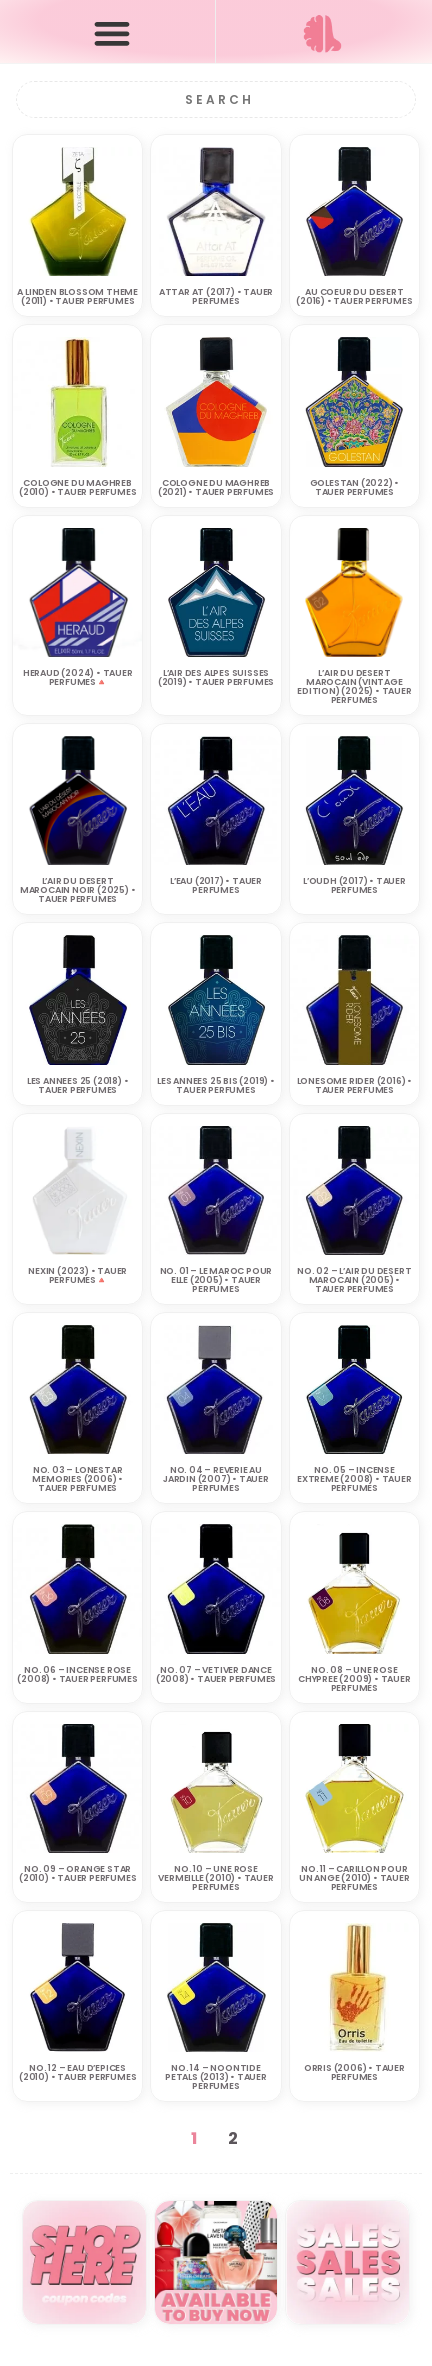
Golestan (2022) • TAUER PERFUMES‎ (355, 487)
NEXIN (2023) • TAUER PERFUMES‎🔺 (77, 1275)
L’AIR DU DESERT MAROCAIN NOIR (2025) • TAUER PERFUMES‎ (78, 890)
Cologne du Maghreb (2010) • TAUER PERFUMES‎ (77, 487)
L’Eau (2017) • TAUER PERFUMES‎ (216, 885)
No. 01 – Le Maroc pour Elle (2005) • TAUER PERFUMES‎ (216, 1280)
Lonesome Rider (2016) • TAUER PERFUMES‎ (354, 1085)
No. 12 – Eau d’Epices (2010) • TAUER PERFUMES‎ (77, 2072)
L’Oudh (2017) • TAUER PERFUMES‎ (354, 885)
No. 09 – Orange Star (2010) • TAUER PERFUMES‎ (77, 1873)
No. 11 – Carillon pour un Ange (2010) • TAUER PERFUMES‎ (354, 1878)
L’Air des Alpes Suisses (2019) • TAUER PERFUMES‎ (216, 677)
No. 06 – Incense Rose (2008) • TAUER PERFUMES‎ (77, 1674)
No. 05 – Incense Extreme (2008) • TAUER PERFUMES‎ (354, 1479)
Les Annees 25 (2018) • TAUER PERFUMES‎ (78, 1085)
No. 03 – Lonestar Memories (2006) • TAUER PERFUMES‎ (77, 1479)
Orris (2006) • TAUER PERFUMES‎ (354, 2072)
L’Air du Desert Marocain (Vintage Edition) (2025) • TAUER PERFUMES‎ (354, 686)
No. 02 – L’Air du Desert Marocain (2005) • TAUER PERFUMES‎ (354, 1280)
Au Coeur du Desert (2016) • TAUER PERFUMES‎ (354, 296)
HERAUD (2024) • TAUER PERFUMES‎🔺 (78, 677)
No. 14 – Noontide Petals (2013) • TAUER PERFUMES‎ (216, 2077)
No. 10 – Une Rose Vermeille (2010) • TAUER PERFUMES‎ (215, 1878)
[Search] (217, 99)
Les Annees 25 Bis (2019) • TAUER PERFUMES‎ (216, 1085)
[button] (112, 32)
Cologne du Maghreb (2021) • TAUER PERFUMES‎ (216, 487)
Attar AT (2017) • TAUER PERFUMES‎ (216, 296)
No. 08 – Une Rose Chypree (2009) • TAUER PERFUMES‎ (354, 1679)
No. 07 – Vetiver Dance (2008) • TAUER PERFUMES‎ (216, 1674)
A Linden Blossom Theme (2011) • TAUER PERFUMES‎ (77, 296)
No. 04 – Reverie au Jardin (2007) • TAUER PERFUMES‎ (216, 1479)
